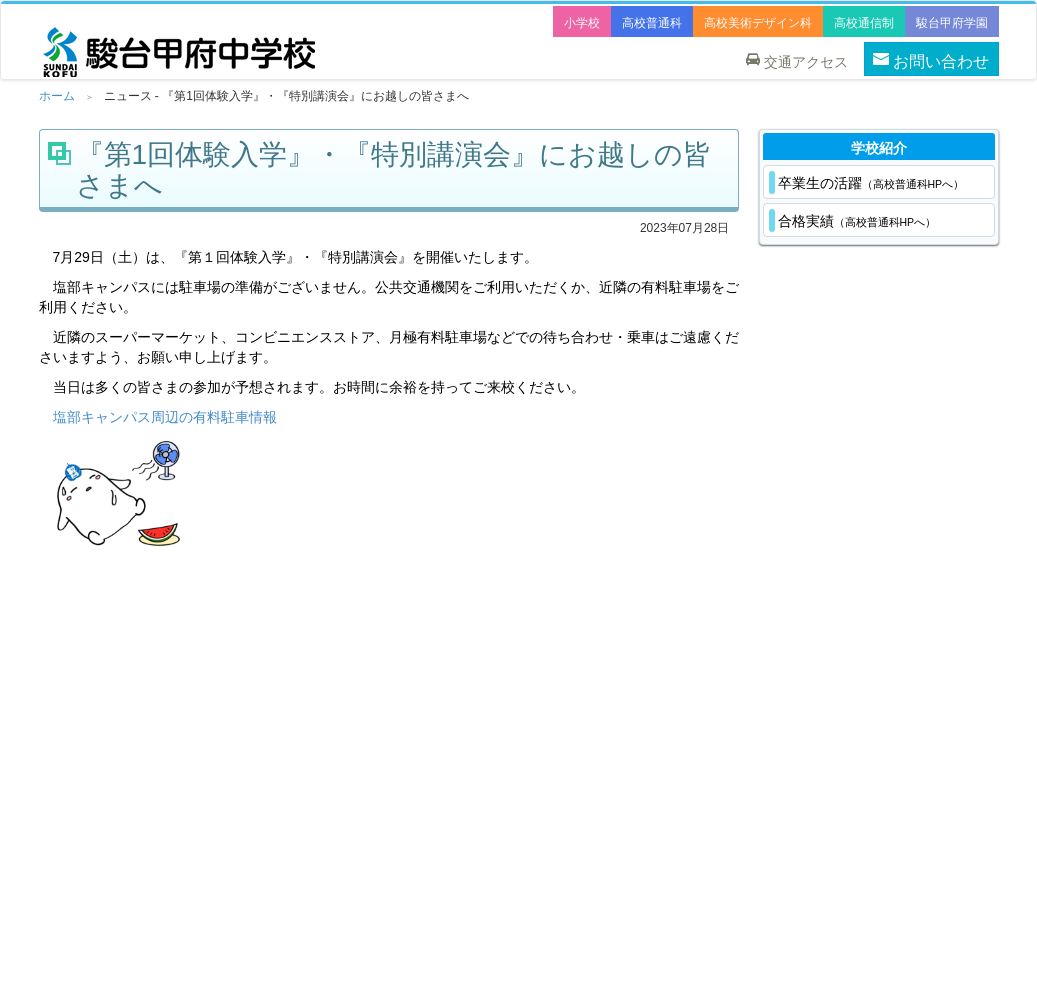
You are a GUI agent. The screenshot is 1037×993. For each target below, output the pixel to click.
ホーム (57, 96)
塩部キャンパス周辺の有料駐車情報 (165, 417)
